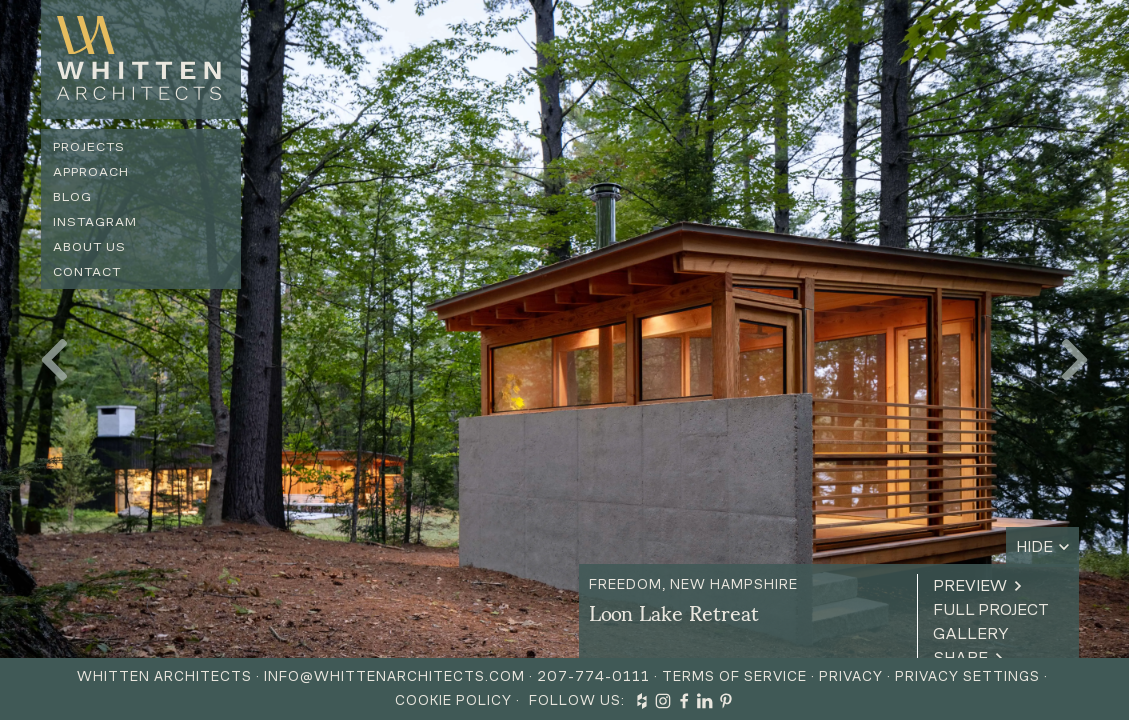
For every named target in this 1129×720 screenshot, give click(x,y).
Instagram (95, 221)
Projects (89, 146)
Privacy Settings (967, 676)
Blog (72, 196)
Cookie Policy (453, 700)
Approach (91, 171)
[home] (141, 59)
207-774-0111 (593, 676)
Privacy (851, 676)
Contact (87, 271)
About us (89, 246)
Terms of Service (734, 676)
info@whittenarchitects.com (394, 676)
